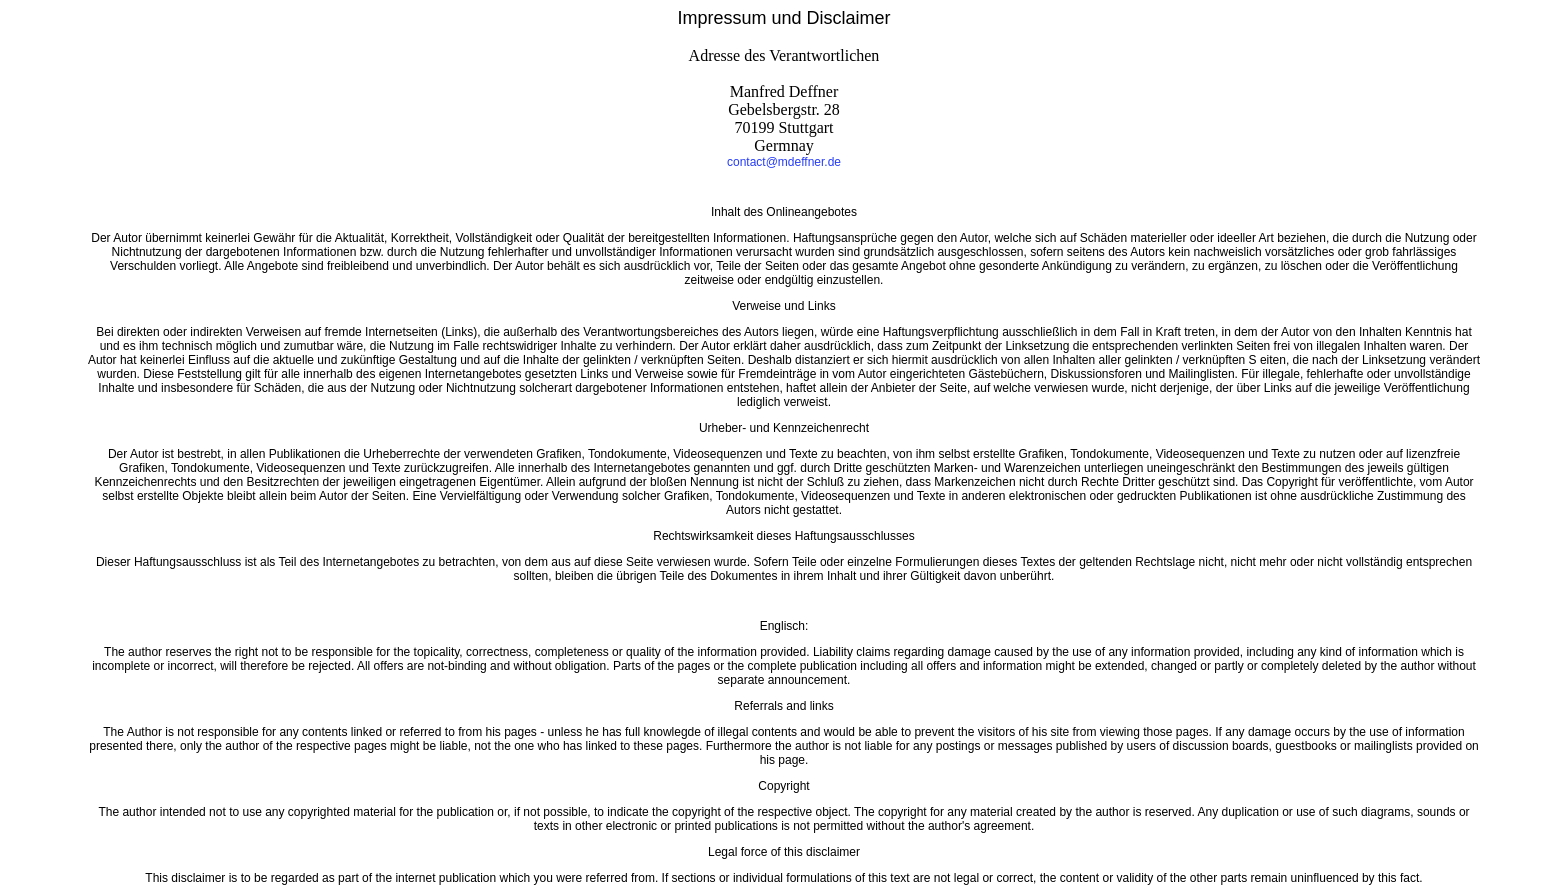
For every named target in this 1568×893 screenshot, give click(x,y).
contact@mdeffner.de (784, 162)
